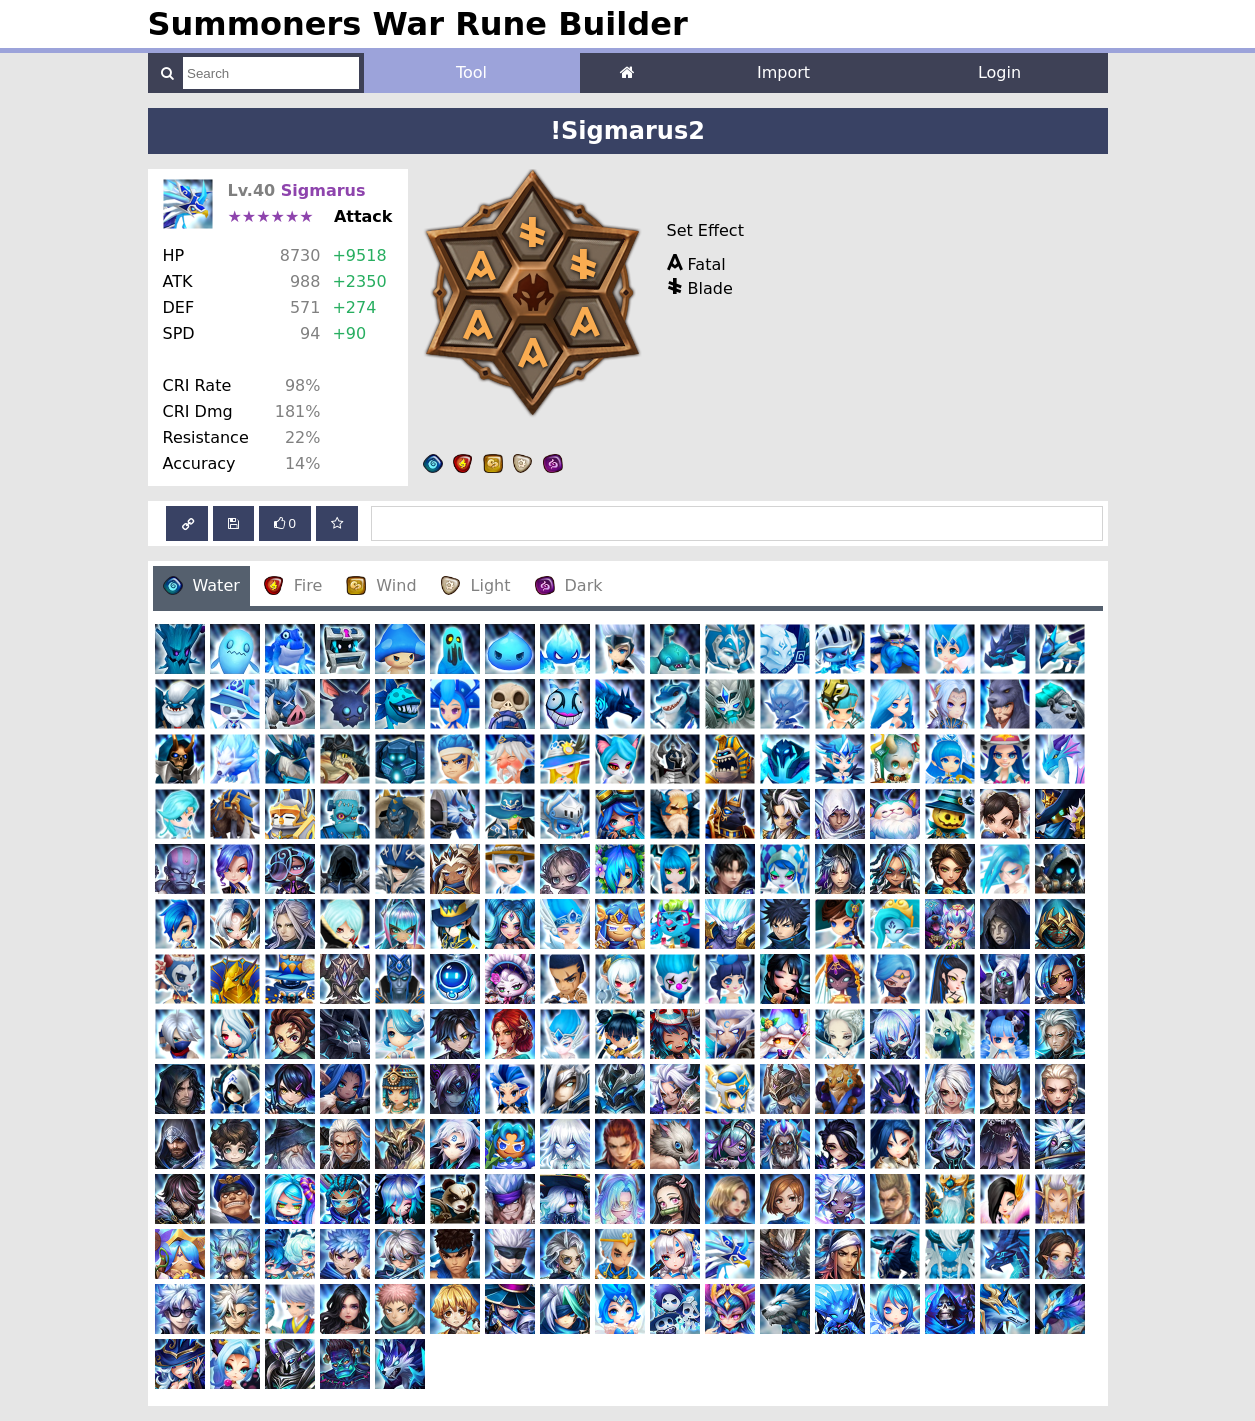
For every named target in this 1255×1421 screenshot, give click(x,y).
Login (999, 72)
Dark (569, 585)
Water (201, 585)
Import (783, 72)
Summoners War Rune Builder (418, 24)
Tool (471, 72)
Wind (381, 585)
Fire (293, 585)
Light (476, 585)
